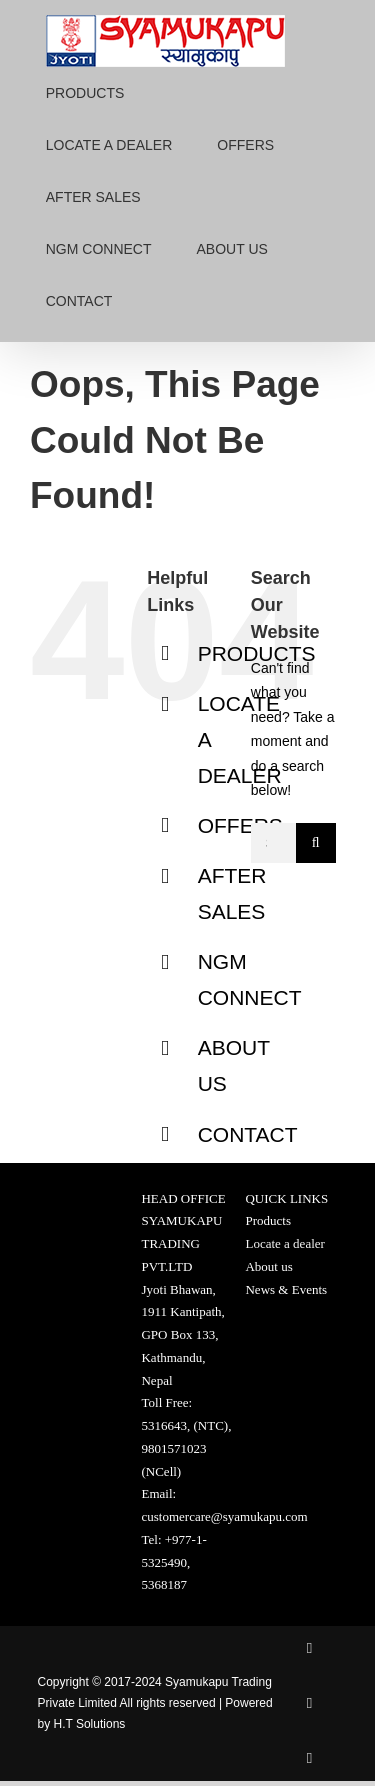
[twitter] (309, 1703)
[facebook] (309, 1648)
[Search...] (273, 843)
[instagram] (309, 1758)
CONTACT (248, 1134)
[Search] (316, 843)
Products (268, 1220)
